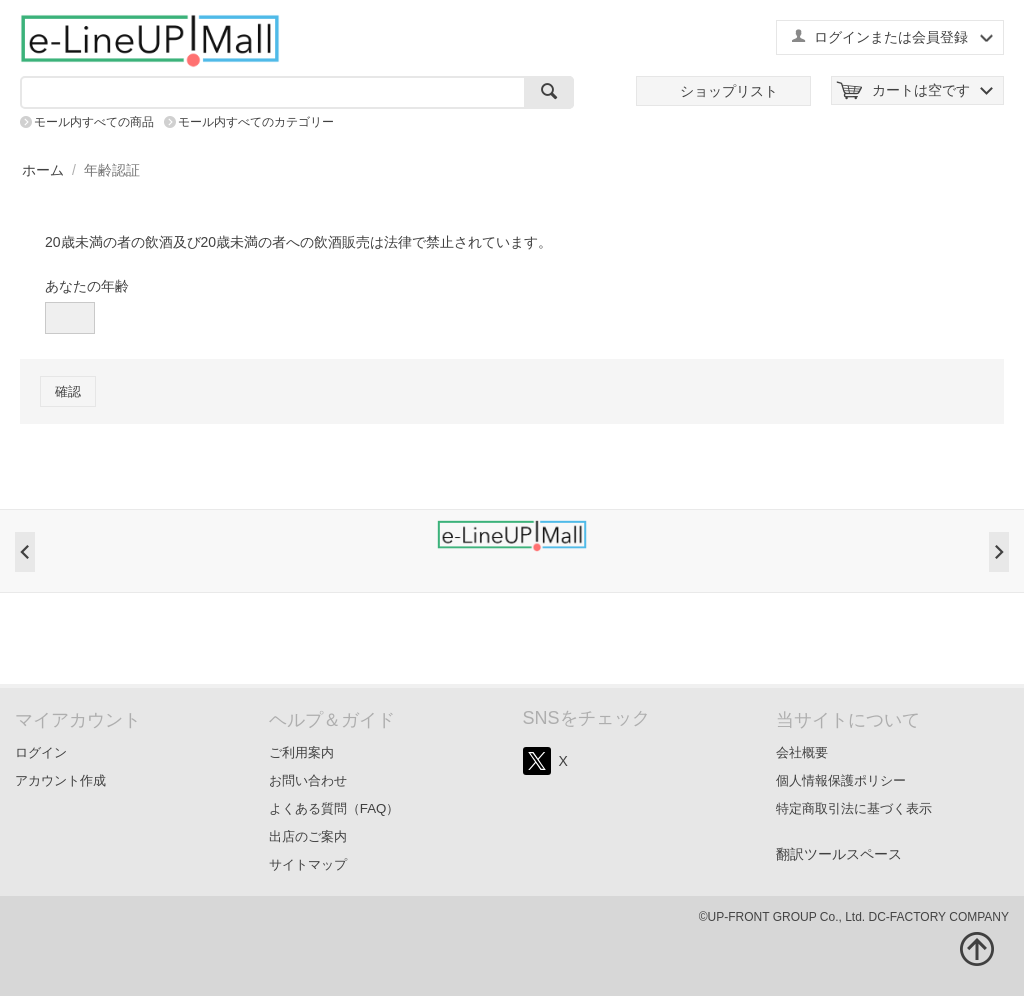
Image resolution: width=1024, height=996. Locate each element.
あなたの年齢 (87, 286)
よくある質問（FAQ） (334, 808)
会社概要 (802, 752)
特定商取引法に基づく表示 (854, 808)
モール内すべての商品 (94, 122)
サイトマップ (308, 864)
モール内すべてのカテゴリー (256, 122)
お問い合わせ (308, 780)
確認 (68, 391)
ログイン (41, 752)
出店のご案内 (308, 836)
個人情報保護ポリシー (841, 780)
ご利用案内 (301, 752)
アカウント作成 (60, 780)
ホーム (43, 170)
